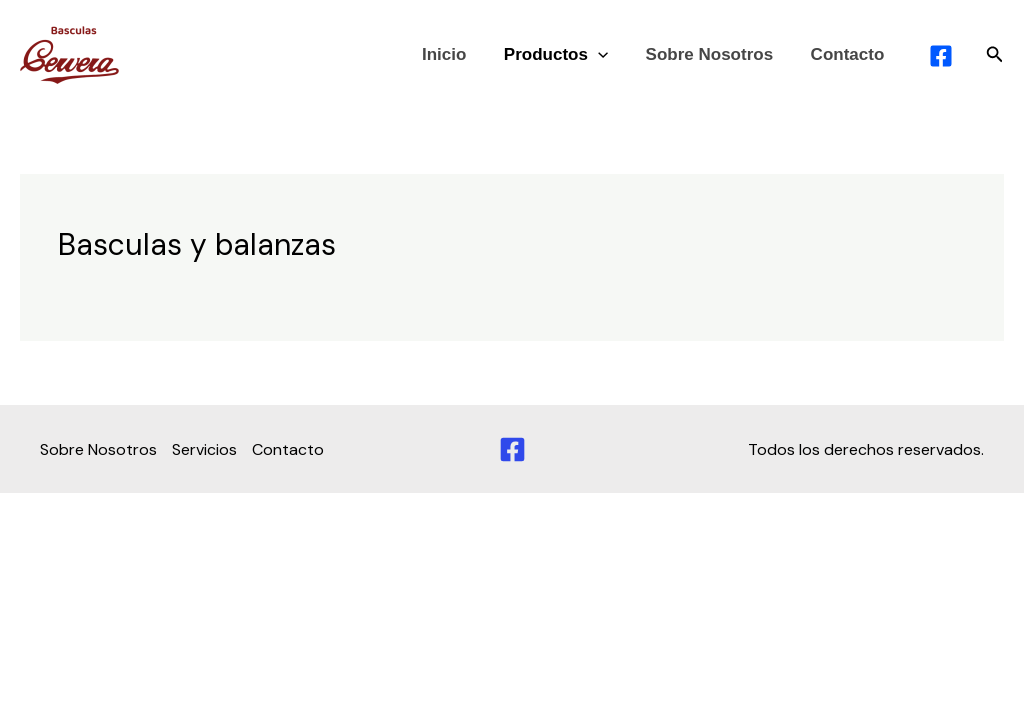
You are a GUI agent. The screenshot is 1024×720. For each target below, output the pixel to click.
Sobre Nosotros (715, 54)
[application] (607, 55)
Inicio (456, 54)
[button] (995, 55)
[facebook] (944, 56)
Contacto (849, 54)
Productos (565, 55)
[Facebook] (512, 449)
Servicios (204, 449)
